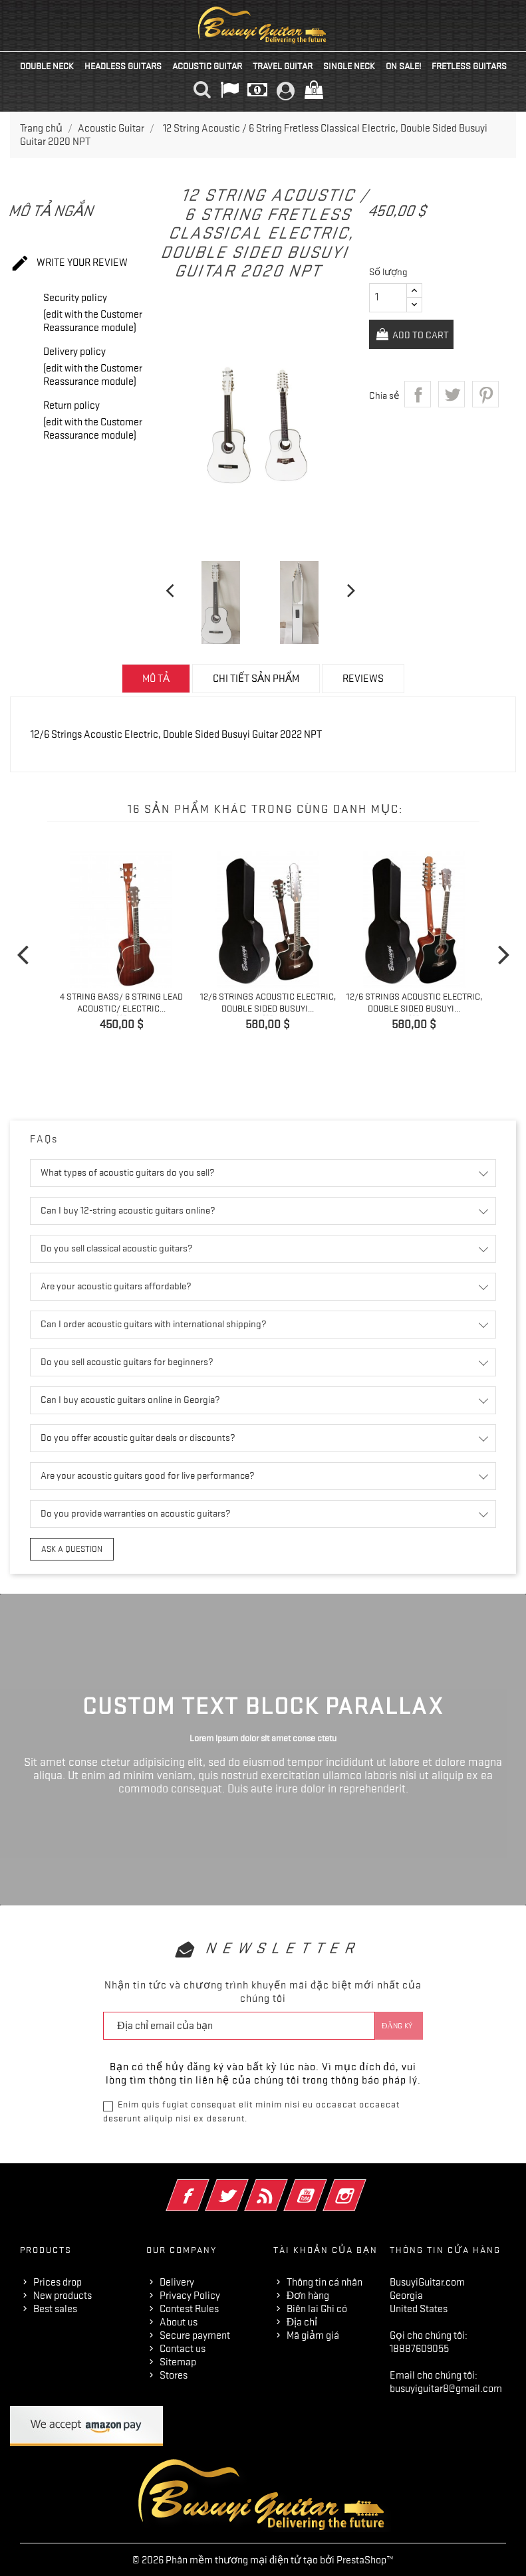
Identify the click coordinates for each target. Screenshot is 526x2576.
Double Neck (47, 65)
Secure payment (195, 2334)
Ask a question (68, 1548)
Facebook (205, 2186)
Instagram (362, 2186)
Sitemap (178, 2361)
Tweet (451, 362)
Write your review (69, 263)
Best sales (55, 2307)
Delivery (177, 2281)
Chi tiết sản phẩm (256, 679)
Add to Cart (477, 301)
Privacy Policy (190, 2294)
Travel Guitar (283, 65)
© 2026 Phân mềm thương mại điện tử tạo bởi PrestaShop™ (263, 2559)
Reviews (363, 679)
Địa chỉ (302, 2321)
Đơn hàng (308, 2294)
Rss (284, 2186)
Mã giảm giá (313, 2334)
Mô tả (156, 679)
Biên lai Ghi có (317, 2307)
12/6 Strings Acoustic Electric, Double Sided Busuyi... (268, 1002)
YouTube (323, 2186)
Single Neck (349, 65)
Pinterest (485, 362)
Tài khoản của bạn (325, 2249)
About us (178, 2321)
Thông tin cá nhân (324, 2281)
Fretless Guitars (469, 65)
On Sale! (403, 65)
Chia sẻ (417, 362)
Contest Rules (189, 2307)
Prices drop (57, 2281)
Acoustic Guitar (207, 65)
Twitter (245, 2186)
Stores (174, 2374)
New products (62, 2294)
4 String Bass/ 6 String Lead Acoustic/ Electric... (121, 1002)
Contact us (182, 2347)
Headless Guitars (123, 65)
